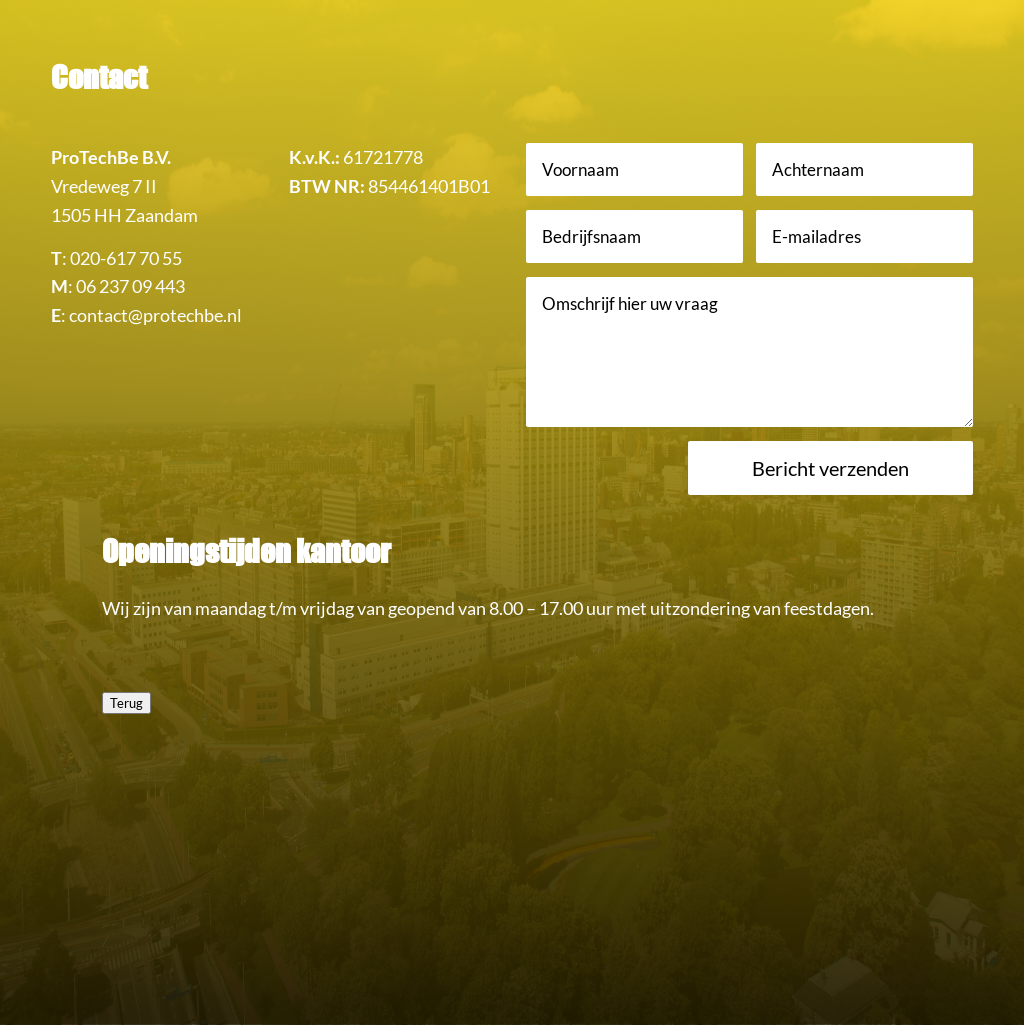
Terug (126, 703)
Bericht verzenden (830, 468)
